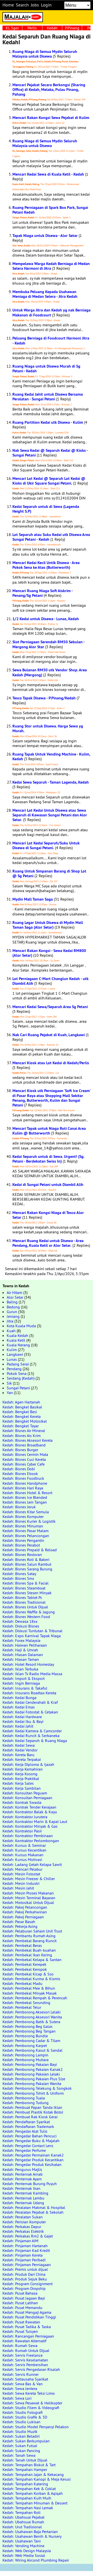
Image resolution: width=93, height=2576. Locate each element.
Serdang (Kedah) (20, 1378)
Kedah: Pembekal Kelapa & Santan (32, 1959)
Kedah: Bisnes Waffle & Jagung (28, 1611)
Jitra (10, 1321)
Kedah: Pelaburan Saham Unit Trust (32, 1931)
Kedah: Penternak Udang (23, 2202)
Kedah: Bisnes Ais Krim (21, 1435)
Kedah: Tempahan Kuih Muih (26, 2498)
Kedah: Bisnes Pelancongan (25, 1535)
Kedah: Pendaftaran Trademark (28, 2126)
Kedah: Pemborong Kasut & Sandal (32, 2050)
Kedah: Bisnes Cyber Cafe (23, 1464)
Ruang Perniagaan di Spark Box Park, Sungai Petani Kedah (50, 210)
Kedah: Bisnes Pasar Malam (25, 1530)
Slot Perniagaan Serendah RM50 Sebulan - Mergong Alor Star (48, 644)
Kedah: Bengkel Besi (19, 1411)
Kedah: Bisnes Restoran (22, 1554)
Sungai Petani (18, 1387)
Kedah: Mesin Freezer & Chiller (28, 1878)
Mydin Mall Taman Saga (32, 899)
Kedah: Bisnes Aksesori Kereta (27, 1440)
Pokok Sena (17, 1373)
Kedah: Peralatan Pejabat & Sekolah (32, 2212)
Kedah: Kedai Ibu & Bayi (22, 1721)
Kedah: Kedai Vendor (19, 1749)
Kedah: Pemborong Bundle (25, 2035)
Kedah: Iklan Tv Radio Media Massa (32, 1673)
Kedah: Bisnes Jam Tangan (24, 1502)
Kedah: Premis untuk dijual (25, 2269)
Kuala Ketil (16, 1340)
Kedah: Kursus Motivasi (22, 1859)
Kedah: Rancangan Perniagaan (28, 2336)
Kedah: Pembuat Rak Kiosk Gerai (30, 2116)
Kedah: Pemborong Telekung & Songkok (37, 2088)
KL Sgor (12, 27)
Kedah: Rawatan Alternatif (24, 2340)
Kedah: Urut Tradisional (22, 2526)
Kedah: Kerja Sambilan (21, 1788)
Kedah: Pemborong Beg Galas (27, 2026)
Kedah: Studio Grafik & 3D (24, 2417)
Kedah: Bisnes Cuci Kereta (24, 1459)
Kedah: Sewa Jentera (19, 2388)
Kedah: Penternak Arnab (22, 2174)
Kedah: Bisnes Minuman (22, 1525)
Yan (10, 1392)
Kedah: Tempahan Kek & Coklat (29, 2488)
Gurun (12, 1311)
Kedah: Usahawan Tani (21, 2540)
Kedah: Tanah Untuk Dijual (24, 2460)
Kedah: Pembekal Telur (21, 2007)
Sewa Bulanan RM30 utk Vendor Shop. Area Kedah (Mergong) (49, 672)
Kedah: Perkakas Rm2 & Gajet (27, 2236)
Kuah (11, 1330)
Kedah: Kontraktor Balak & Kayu (29, 1811)
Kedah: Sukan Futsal (19, 2445)
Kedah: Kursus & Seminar (24, 1845)
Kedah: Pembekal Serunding (26, 2002)
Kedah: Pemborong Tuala (23, 2097)
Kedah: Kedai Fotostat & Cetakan (30, 1711)
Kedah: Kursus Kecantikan (24, 1850)
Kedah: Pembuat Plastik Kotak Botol (32, 2112)
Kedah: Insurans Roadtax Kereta (29, 1692)
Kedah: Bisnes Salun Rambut (26, 1564)
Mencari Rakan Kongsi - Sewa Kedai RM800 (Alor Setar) (49, 953)
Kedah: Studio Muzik (19, 2431)
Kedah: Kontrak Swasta (21, 1802)
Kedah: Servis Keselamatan (25, 2359)
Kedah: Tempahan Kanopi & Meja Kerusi (36, 2479)
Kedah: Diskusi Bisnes (20, 1626)
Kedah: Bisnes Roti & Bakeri (25, 1559)
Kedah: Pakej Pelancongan (24, 1907)
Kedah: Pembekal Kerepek (24, 1964)
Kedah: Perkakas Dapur (21, 2226)
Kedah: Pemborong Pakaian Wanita (31, 2083)
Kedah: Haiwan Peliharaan (24, 1645)
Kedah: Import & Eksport (23, 1678)
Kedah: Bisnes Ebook (20, 1473)
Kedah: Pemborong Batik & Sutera (31, 2021)
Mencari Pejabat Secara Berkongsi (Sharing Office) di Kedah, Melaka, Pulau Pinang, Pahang (48, 89)
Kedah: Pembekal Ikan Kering (27, 1954)
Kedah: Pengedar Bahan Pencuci (29, 2135)
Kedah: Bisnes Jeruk (19, 1506)
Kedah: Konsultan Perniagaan (27, 1797)
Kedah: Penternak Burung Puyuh (29, 2183)
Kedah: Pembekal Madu (22, 1983)
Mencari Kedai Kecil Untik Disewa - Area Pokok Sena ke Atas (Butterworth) (46, 565)
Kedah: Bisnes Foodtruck (23, 1478)
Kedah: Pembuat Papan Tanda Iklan (32, 2107)
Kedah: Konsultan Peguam (24, 1792)
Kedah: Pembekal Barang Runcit (29, 1940)
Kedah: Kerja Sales (18, 1783)
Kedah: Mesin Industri (20, 1883)
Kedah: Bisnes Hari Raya (22, 1487)
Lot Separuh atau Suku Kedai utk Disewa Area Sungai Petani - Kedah (51, 537)
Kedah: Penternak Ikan (21, 2188)
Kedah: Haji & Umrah (20, 1649)
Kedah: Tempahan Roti (21, 2512)
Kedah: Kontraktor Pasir (22, 1830)
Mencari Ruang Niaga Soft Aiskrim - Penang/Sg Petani (42, 593)
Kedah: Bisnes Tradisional (24, 1602)
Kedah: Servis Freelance (22, 2355)
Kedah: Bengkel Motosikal (24, 1421)
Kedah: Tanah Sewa (18, 2455)
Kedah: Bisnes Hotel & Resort (27, 1492)
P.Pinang (72, 27)
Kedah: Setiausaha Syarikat (25, 2379)
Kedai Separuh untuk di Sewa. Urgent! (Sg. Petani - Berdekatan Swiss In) (48, 1159)
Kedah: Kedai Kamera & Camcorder (32, 1730)
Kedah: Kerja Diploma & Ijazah (28, 1764)
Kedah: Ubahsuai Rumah (23, 2521)
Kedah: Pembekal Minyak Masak (29, 1993)
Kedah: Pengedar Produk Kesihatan (32, 2164)
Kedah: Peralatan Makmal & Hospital (33, 2207)
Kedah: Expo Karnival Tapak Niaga (31, 1635)
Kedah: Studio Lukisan (21, 2421)
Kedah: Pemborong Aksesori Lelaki (31, 2011)
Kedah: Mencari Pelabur (22, 1869)
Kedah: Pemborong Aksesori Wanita (32, 2016)
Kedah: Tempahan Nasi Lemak (27, 2507)
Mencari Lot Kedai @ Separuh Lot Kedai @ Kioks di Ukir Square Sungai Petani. (48, 481)
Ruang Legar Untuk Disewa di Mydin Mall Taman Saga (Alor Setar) (47, 925)
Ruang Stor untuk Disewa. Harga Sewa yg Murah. (47, 728)
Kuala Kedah (17, 1335)
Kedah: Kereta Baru (18, 1754)
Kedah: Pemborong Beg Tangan (29, 2031)
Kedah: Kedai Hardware (22, 1716)
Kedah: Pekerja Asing (19, 1926)
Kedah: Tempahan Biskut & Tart (29, 2464)
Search (22, 5)
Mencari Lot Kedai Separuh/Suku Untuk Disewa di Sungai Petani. (46, 845)
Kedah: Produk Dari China (23, 2274)
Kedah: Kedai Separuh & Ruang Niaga (34, 1740)
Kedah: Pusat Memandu (22, 2307)
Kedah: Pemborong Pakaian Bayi (29, 2064)
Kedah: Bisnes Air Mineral (23, 1430)
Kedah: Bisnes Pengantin (23, 1540)
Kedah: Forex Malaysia (21, 1640)
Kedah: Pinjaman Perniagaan (26, 2264)
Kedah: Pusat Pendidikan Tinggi (29, 2316)
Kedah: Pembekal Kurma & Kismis (31, 1978)
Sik (9, 1383)
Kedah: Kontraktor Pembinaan (27, 1835)
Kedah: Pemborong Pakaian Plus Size (33, 2078)
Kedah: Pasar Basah (18, 1921)
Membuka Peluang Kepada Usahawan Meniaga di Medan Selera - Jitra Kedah (44, 294)
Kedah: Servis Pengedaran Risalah (31, 2369)
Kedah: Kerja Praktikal (20, 1778)
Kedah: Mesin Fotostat (21, 1873)
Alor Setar (15, 1297)
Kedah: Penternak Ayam (22, 2178)
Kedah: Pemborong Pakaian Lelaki (31, 2074)
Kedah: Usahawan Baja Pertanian (30, 2531)
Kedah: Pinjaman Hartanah (25, 2245)
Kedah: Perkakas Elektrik (23, 2231)
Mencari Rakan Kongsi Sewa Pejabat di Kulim (50, 117)
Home (8, 5)
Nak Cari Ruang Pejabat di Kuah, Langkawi (48, 1034)
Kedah (52, 27)
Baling (12, 1301)
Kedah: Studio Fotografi (22, 2412)
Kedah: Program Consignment (27, 2283)
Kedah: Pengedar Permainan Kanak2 (33, 2155)
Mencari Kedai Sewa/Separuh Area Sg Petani (50, 1006)
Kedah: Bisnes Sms (18, 1578)
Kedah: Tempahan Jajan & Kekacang (33, 2474)
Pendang (14, 1368)
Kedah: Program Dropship (24, 2288)
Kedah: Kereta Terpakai (21, 1759)
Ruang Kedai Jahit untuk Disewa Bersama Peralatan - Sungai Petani (47, 397)
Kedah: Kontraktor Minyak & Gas (30, 1826)
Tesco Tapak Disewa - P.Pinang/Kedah (44, 698)
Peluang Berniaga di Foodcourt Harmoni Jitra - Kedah (50, 340)
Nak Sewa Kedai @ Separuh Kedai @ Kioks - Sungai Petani (50, 453)
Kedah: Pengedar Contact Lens (27, 2145)
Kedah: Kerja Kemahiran (22, 1769)
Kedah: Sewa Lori (16, 2398)
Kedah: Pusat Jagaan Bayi (23, 2298)
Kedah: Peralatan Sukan (22, 2216)
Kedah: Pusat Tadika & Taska (26, 2326)
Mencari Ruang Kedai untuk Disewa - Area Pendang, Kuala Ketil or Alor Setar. (48, 1243)
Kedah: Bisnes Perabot (21, 1545)
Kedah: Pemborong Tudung (25, 2102)
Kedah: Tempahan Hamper (24, 2469)
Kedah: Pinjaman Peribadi (24, 2259)
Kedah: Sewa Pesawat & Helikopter (32, 2402)
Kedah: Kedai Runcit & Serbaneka (31, 1735)
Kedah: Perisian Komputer (24, 2221)
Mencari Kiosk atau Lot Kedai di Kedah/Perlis (50, 1062)
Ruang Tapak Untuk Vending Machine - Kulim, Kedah (51, 756)
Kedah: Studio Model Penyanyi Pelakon (35, 2426)
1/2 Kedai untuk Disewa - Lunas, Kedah (45, 618)
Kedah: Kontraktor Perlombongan (30, 1840)
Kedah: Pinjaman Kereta (22, 2255)
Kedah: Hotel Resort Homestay (28, 1664)
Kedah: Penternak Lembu (23, 2198)
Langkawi (15, 1354)
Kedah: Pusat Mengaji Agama (26, 2312)
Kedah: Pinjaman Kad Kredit (26, 2250)
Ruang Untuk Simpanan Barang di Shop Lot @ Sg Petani (49, 873)
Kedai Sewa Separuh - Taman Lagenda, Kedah (50, 782)
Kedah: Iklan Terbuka (20, 1669)
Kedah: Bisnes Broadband (24, 1444)
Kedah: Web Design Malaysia (26, 2550)
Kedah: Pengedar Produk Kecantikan (32, 2159)
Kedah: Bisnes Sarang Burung (27, 1568)
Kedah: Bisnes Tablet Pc (22, 1597)
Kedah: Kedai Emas (18, 1707)
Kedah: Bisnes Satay (19, 1573)
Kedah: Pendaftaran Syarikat (26, 2121)
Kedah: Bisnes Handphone (24, 1483)
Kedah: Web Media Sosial (23, 2555)
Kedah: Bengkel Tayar (20, 1425)
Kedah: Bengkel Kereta (21, 1416)
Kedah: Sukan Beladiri (21, 2436)
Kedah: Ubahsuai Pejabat (23, 2517)
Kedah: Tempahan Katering (25, 2483)
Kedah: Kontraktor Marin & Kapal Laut (34, 1821)
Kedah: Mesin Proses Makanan (28, 1893)
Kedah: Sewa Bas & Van (22, 2383)
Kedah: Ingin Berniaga (21, 1683)
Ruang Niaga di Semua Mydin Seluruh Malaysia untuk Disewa (44, 54)
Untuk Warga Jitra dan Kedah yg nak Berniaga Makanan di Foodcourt (51, 312)
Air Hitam (14, 1292)
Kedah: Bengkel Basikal (22, 1406)
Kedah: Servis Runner (20, 2374)
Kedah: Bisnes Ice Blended (24, 1497)
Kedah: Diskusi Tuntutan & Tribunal (32, 1630)
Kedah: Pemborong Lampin (25, 2054)
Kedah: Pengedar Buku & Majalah (31, 2140)
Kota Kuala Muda (21, 1325)
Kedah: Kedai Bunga (19, 1697)
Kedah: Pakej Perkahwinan (24, 1911)
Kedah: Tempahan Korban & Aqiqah (32, 2493)
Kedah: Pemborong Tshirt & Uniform (33, 2093)
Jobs (35, 5)
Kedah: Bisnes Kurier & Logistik (29, 1521)
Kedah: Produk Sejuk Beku (24, 2278)
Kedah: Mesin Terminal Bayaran (28, 1897)
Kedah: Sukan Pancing (21, 2450)
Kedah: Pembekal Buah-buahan (29, 1950)
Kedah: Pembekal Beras (22, 1945)
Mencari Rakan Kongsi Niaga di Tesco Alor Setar (48, 1215)
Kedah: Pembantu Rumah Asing (29, 1935)
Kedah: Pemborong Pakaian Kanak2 (32, 2069)
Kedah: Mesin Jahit (18, 1888)
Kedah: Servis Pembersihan (25, 2364)
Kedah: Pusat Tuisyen (20, 2331)
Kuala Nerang (18, 1344)
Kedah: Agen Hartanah (21, 1402)
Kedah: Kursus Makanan (22, 1854)
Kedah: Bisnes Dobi (18, 1468)
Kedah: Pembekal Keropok (24, 1969)
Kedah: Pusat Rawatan (21, 2321)
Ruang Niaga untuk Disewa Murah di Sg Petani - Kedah (46, 369)
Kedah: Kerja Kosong (19, 1773)
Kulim (12, 1349)
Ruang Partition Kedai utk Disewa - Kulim (47, 422)
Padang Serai (18, 1364)
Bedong (13, 1306)
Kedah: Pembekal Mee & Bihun (28, 1988)
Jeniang (13, 1316)
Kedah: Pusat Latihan (20, 2302)
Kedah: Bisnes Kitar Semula (25, 1511)
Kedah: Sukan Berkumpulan (26, 2440)
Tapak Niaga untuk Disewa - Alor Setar (45, 235)
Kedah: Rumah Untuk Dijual (25, 2350)
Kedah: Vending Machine (23, 2545)
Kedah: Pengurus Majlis (22, 2169)
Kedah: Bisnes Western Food (26, 1616)
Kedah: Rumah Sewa (19, 2345)
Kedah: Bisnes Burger (20, 1449)
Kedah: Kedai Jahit (17, 1726)
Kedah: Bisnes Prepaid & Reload (29, 1549)
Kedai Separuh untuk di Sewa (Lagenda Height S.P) (45, 509)
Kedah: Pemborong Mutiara (25, 2059)
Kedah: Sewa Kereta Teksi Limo (28, 2393)
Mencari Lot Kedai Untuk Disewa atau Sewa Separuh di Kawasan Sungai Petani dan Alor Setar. (49, 815)
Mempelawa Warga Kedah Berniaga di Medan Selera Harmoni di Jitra (51, 266)
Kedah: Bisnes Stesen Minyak (27, 1592)
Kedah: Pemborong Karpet (24, 2045)
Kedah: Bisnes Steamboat (23, 1588)
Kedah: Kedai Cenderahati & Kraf (30, 1702)
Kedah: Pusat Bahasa (19, 2293)
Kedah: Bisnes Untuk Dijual (25, 1606)
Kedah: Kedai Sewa (18, 1745)
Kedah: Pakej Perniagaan (23, 1916)
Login (46, 5)
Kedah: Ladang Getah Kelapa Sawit (32, 1864)
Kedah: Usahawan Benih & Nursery (32, 2536)
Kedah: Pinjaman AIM (20, 2240)
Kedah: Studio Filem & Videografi (30, 2407)
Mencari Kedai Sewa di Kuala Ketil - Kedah (48, 174)
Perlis (32, 27)
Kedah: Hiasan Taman (20, 1659)
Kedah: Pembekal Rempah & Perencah (34, 1997)
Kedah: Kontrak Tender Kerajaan (29, 1807)
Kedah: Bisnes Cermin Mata (25, 1454)
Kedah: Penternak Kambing (25, 2193)
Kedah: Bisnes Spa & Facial (25, 1583)
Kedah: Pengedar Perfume (24, 2150)
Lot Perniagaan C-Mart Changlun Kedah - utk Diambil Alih (50, 981)
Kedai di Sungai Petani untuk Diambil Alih (47, 1184)
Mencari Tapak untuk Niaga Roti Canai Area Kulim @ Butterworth (49, 1131)
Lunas (12, 1359)
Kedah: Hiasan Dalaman (22, 1654)
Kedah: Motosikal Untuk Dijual (28, 1902)
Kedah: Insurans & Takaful (24, 1688)
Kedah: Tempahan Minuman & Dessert (34, 2502)
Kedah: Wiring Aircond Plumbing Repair (35, 2560)
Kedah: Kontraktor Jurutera (24, 1816)
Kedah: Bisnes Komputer (23, 1516)
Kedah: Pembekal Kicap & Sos (28, 1973)
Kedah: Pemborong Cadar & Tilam (31, 2040)
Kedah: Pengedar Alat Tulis (24, 2131)
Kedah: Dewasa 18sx (19, 1621)
